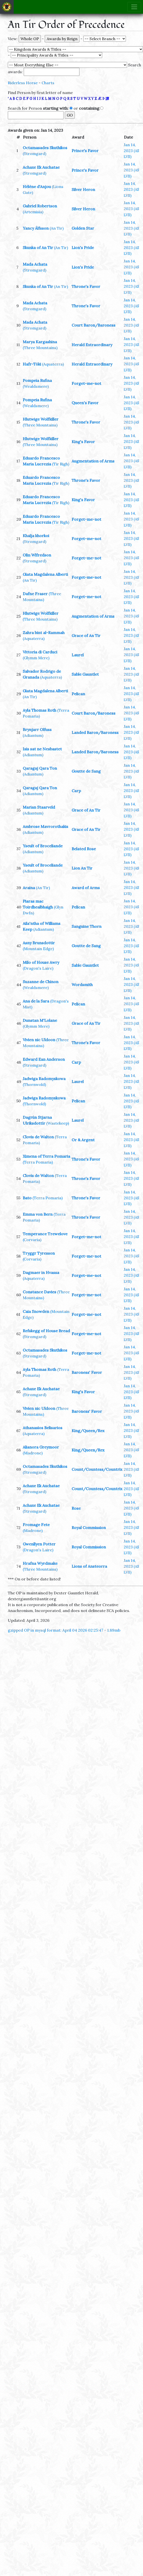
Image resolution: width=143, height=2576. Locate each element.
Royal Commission (89, 1527)
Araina (29, 887)
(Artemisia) (33, 211)
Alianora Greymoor (41, 1447)
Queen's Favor (85, 402)
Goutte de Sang (86, 771)
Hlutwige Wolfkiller (40, 419)
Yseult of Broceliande (43, 845)
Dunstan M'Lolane (40, 1020)
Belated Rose (84, 848)
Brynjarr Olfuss (37, 729)
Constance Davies (39, 1291)
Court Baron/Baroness (93, 325)
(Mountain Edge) (38, 948)
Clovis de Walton (38, 1136)
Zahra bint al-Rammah (44, 632)
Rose (76, 1508)
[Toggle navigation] (134, 7)
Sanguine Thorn (86, 926)
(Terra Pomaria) (38, 1162)
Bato (27, 1197)
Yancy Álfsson (36, 228)
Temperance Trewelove (45, 1233)
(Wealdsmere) (36, 386)
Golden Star (83, 228)
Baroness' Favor (87, 1372)
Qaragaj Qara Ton (40, 768)
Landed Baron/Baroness (95, 732)
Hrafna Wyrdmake (40, 1563)
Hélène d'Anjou (37, 186)
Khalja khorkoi (36, 535)
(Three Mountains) (40, 347)
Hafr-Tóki (32, 364)
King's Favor (83, 441)
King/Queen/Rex (88, 1430)
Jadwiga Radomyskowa (44, 1078)
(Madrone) (33, 1452)
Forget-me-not (86, 383)
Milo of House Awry (41, 962)
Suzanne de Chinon (40, 981)
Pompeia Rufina (37, 380)
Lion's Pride (83, 247)
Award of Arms (86, 887)
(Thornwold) (34, 1084)
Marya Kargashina (40, 341)
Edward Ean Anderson (44, 1059)
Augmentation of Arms (93, 461)
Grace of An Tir (86, 635)
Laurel (78, 654)
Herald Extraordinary (92, 344)
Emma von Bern (38, 1214)
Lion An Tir (82, 868)
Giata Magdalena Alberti (45, 574)
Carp (76, 790)
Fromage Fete (36, 1524)
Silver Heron (83, 189)
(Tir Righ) (60, 463)
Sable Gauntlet (85, 674)
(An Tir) (57, 228)
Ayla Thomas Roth (39, 710)
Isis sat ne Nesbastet (42, 748)
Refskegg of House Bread (46, 1330)
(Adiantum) (33, 735)
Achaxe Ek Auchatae (41, 167)
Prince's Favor (85, 150)
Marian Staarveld (39, 807)
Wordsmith (82, 984)
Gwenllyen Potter (39, 1543)
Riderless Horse (23, 82)
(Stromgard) (34, 153)
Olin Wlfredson (37, 555)
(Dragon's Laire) (38, 968)
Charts (48, 82)
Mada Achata (35, 264)
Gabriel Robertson (40, 205)
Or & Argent (83, 1139)
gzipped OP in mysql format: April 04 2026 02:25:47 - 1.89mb (64, 1630)
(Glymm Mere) (36, 657)
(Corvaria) (32, 1239)
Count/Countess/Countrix (97, 1469)
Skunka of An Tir (38, 247)
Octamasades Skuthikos (45, 147)
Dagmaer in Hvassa (41, 1272)
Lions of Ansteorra (89, 1566)
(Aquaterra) (53, 364)
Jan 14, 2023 (131, 150)
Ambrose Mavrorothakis (45, 826)
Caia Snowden (36, 1311)
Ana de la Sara (36, 1001)
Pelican (78, 693)
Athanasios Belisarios (42, 1427)
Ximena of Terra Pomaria (46, 1156)
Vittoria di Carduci (40, 651)
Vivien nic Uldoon (39, 1039)
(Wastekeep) (57, 1123)
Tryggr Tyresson (39, 1253)
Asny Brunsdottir (39, 942)
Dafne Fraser (35, 593)
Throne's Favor (86, 286)
